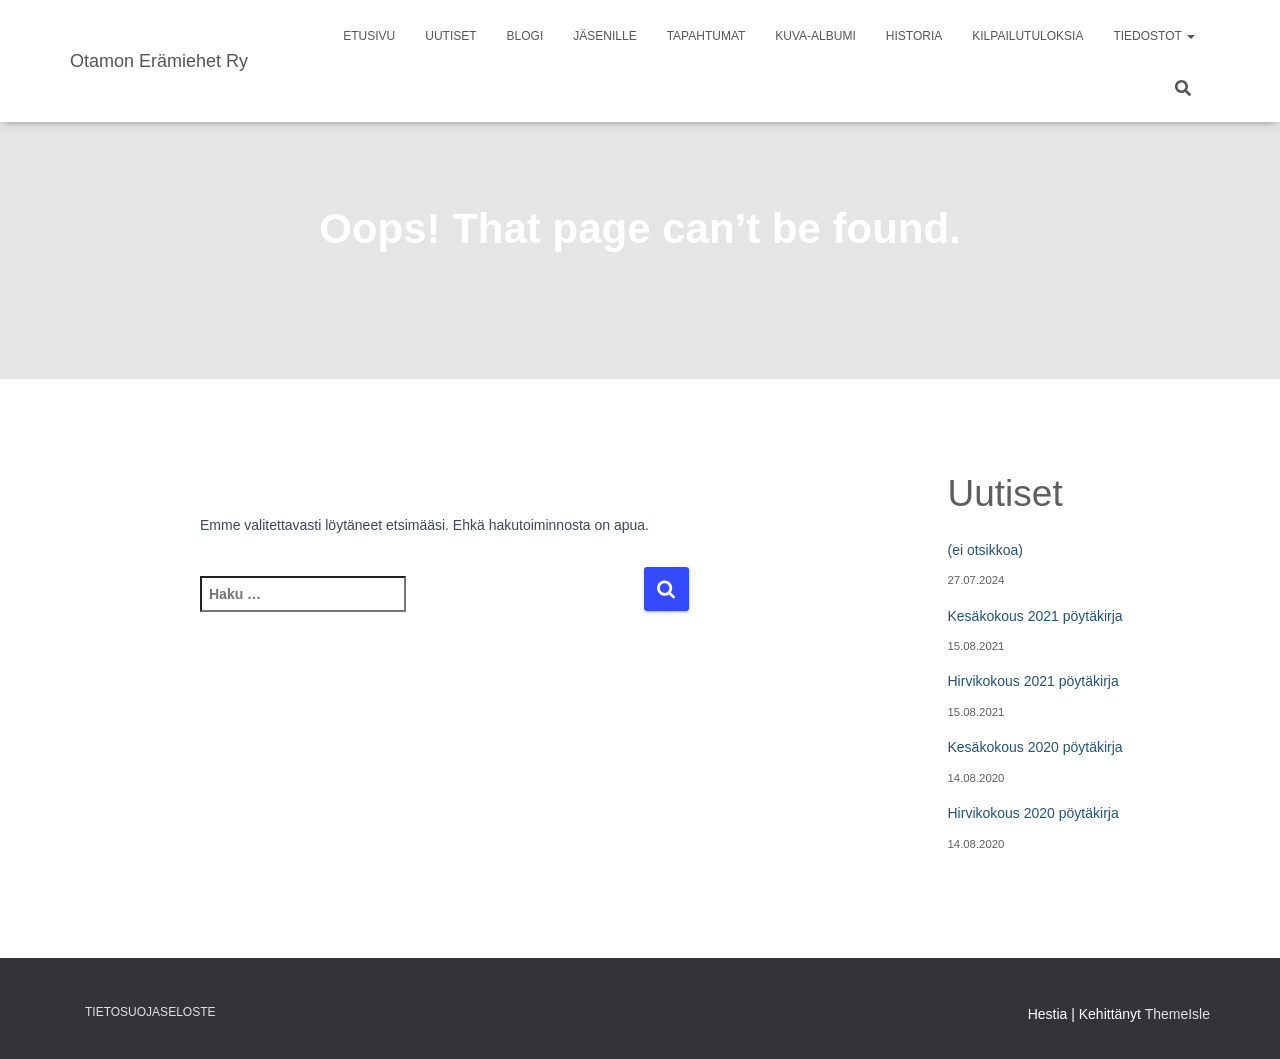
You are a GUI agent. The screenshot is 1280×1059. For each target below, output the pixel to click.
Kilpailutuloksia (1027, 36)
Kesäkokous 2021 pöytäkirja (1035, 616)
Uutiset (450, 36)
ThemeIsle (1177, 1014)
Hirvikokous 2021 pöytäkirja (1033, 681)
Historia (914, 36)
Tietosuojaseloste (150, 1012)
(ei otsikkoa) (985, 550)
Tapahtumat (706, 36)
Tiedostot (1154, 36)
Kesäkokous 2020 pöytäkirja (1035, 747)
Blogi (525, 36)
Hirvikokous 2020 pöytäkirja (1033, 813)
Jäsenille (604, 36)
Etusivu (369, 36)
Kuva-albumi (815, 36)
